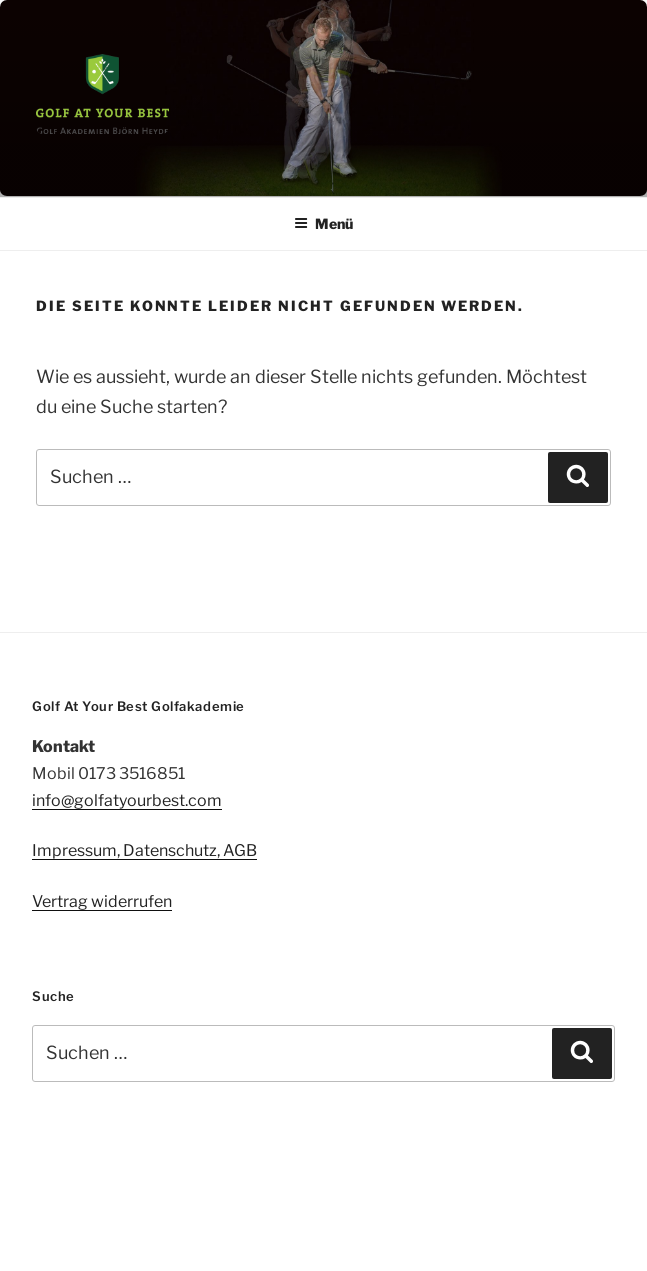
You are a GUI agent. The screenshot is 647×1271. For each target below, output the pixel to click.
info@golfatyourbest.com (127, 800)
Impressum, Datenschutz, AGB (144, 850)
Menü (323, 223)
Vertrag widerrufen (102, 901)
